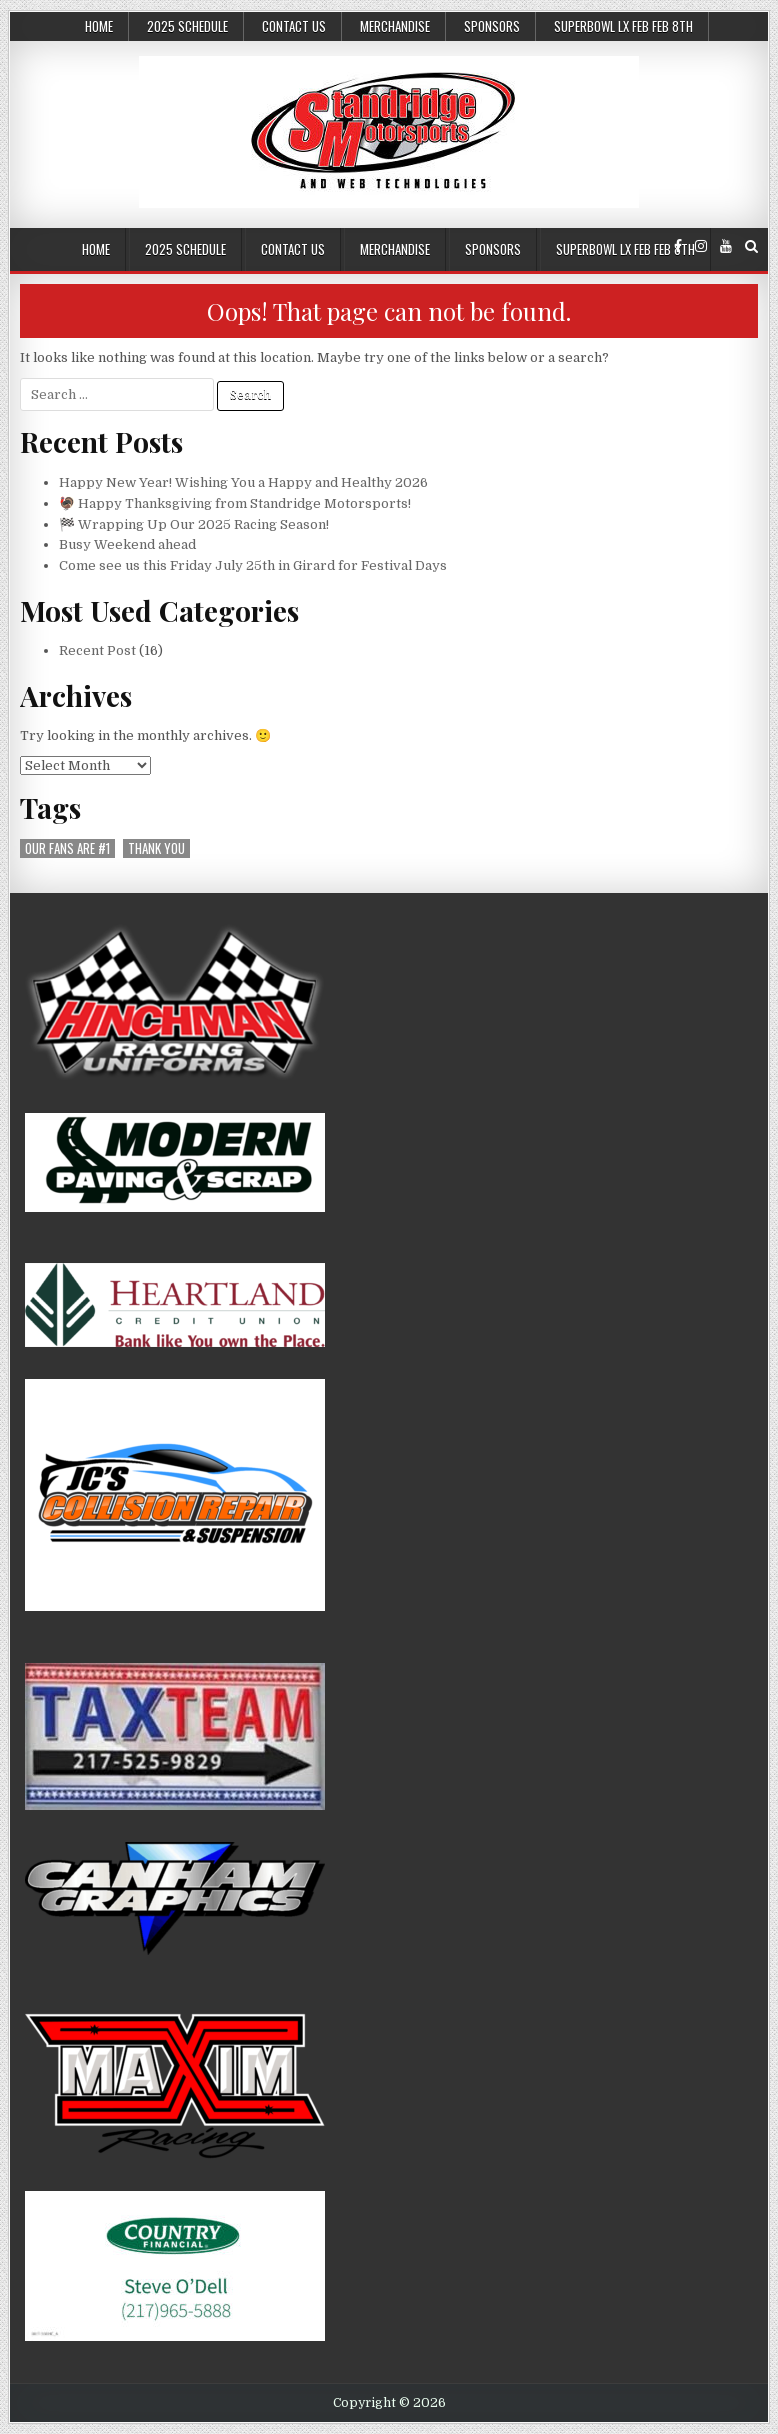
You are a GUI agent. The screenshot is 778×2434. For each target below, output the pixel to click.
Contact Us (294, 26)
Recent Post (97, 650)
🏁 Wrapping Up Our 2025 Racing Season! (194, 524)
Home (99, 26)
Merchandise (395, 26)
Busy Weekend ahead (127, 544)
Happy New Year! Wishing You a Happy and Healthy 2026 (243, 482)
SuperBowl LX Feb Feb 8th (623, 26)
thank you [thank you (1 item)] (156, 848)
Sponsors (492, 26)
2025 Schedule (187, 26)
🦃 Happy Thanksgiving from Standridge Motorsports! (235, 503)
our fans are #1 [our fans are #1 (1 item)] (67, 848)
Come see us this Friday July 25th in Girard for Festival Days (253, 565)
